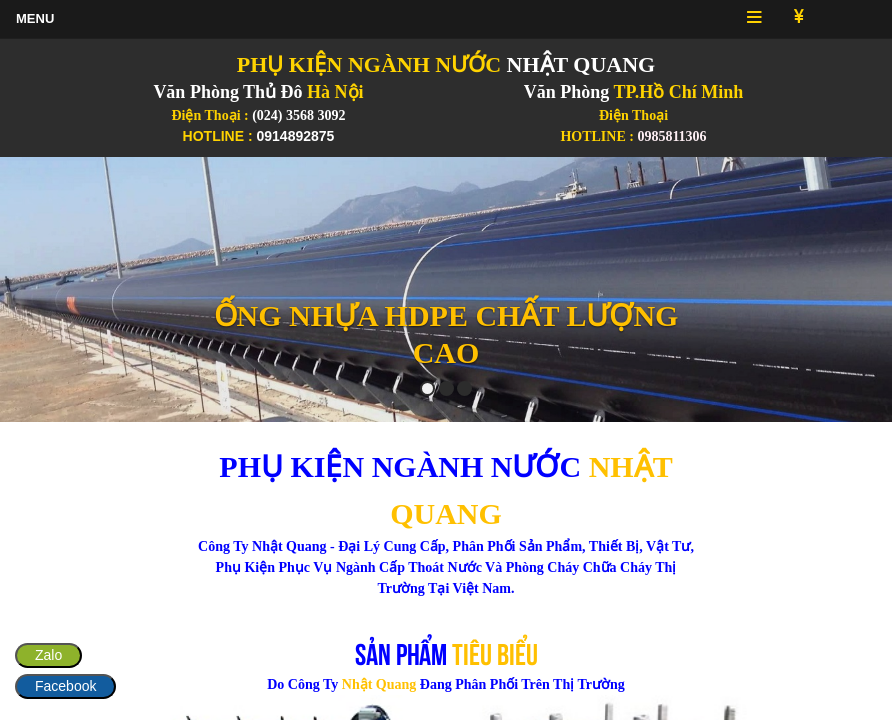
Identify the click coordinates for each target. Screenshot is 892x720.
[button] (67, 289)
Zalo (48, 655)
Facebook (65, 686)
